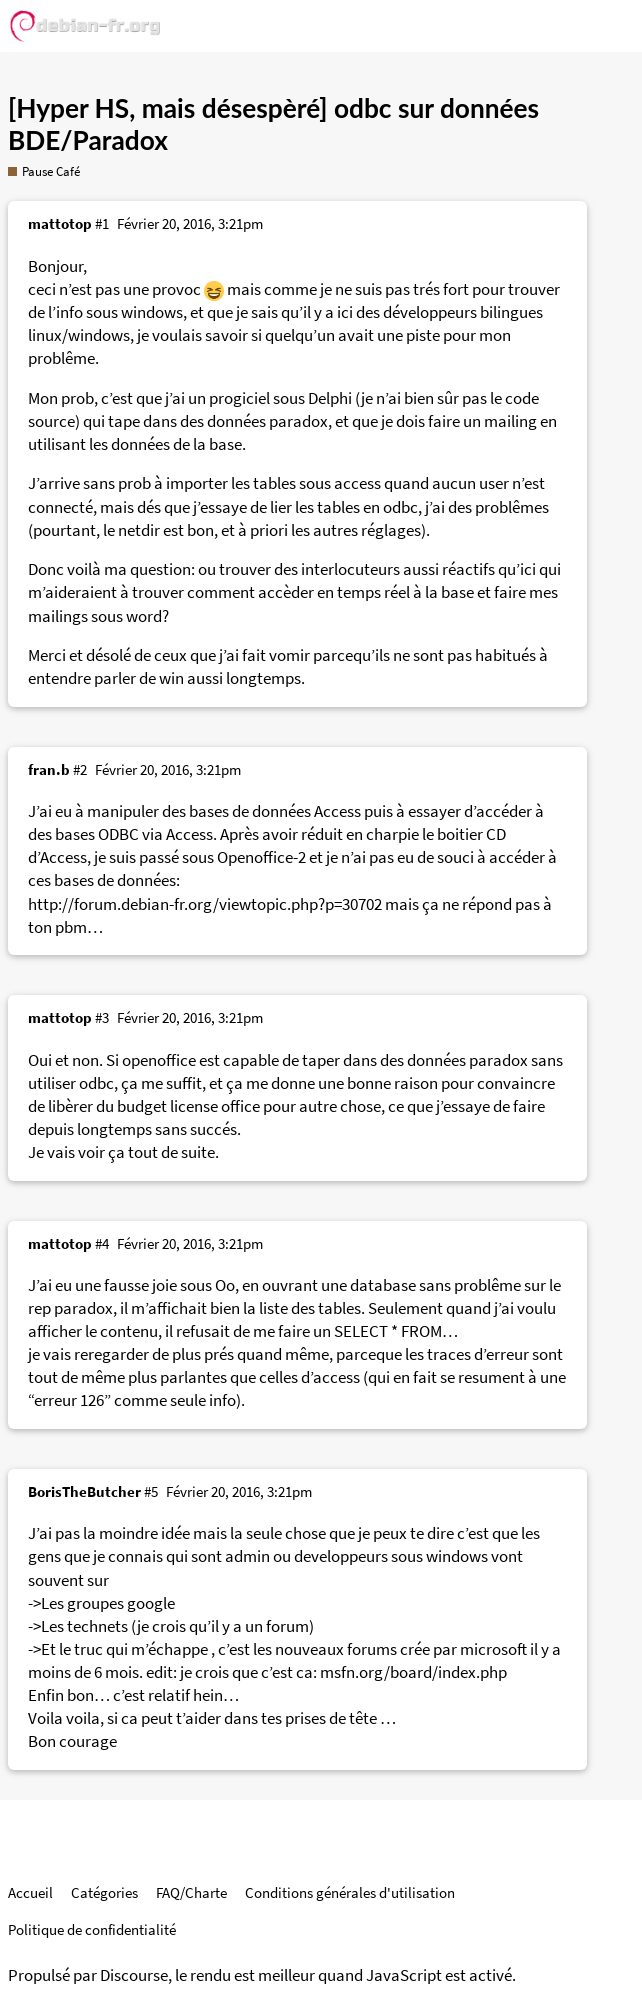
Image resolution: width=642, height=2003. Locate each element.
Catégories (104, 1892)
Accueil (30, 1892)
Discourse (134, 1975)
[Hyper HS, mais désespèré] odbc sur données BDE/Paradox (273, 124)
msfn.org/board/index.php (413, 1672)
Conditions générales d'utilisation (350, 1892)
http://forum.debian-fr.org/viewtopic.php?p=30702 (205, 904)
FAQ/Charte (191, 1892)
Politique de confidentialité (92, 1929)
